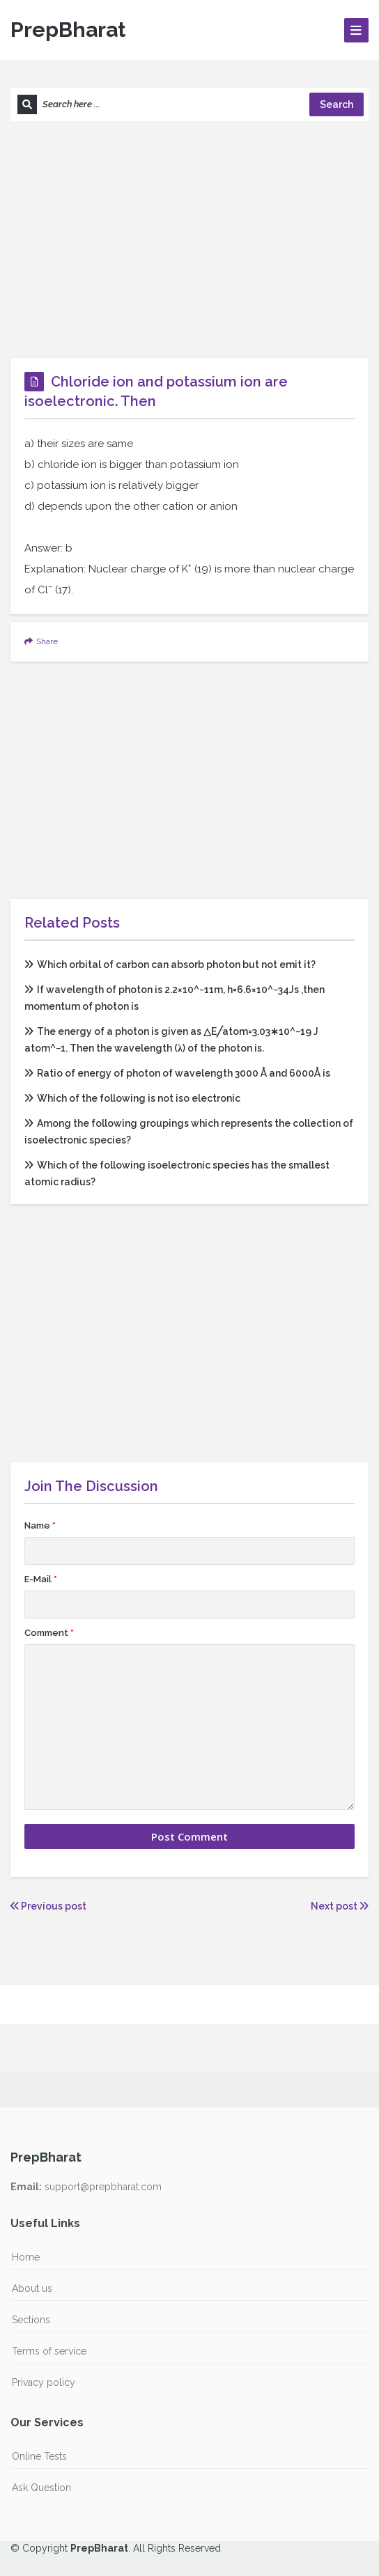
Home (26, 2257)
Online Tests (39, 2456)
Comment (49, 1632)
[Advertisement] (189, 239)
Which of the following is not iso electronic (132, 1098)
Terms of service (49, 2351)
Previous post (48, 1906)
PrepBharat (67, 29)
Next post (340, 1906)
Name (40, 1525)
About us (32, 2288)
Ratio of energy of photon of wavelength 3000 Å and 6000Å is (177, 1073)
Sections (31, 2320)
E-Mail (40, 1579)
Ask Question (41, 2487)
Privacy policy (43, 2382)
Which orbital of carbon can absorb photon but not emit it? (170, 964)
